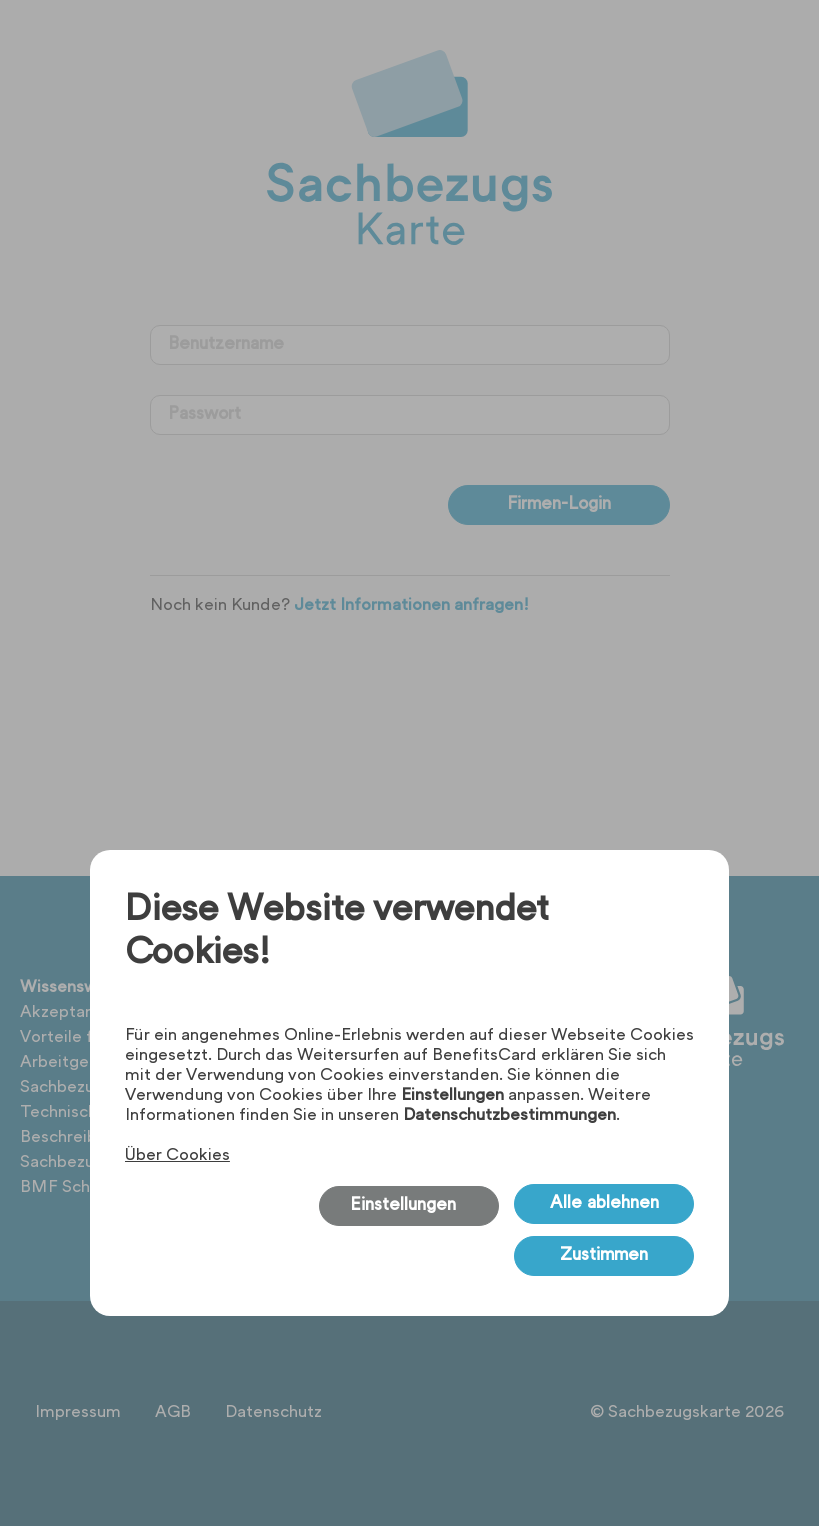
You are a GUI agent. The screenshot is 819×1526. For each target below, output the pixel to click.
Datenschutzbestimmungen (509, 1116)
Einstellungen (452, 1096)
